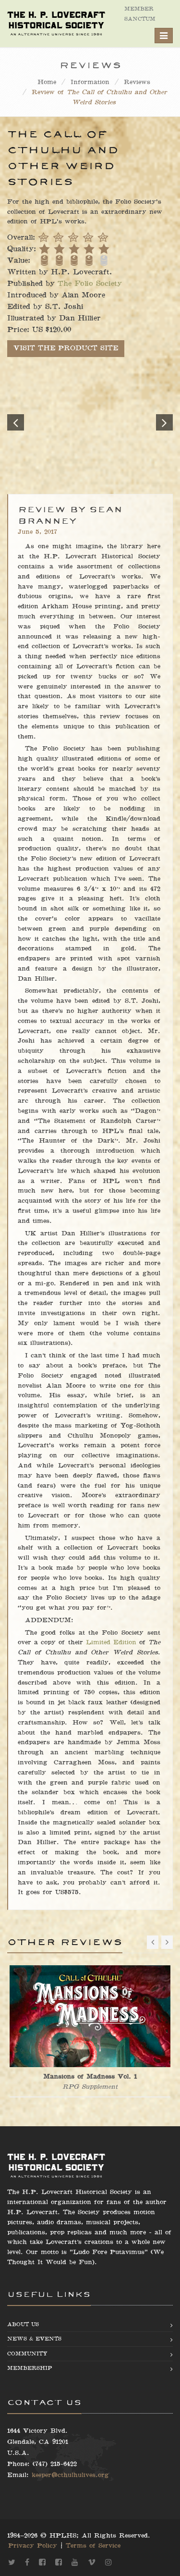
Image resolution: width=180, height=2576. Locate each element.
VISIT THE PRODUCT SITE (65, 348)
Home (46, 82)
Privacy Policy (32, 2545)
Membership (29, 2368)
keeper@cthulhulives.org (70, 2475)
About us (23, 2324)
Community (27, 2353)
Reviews (137, 82)
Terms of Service (93, 2545)
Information (90, 82)
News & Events (34, 2338)
